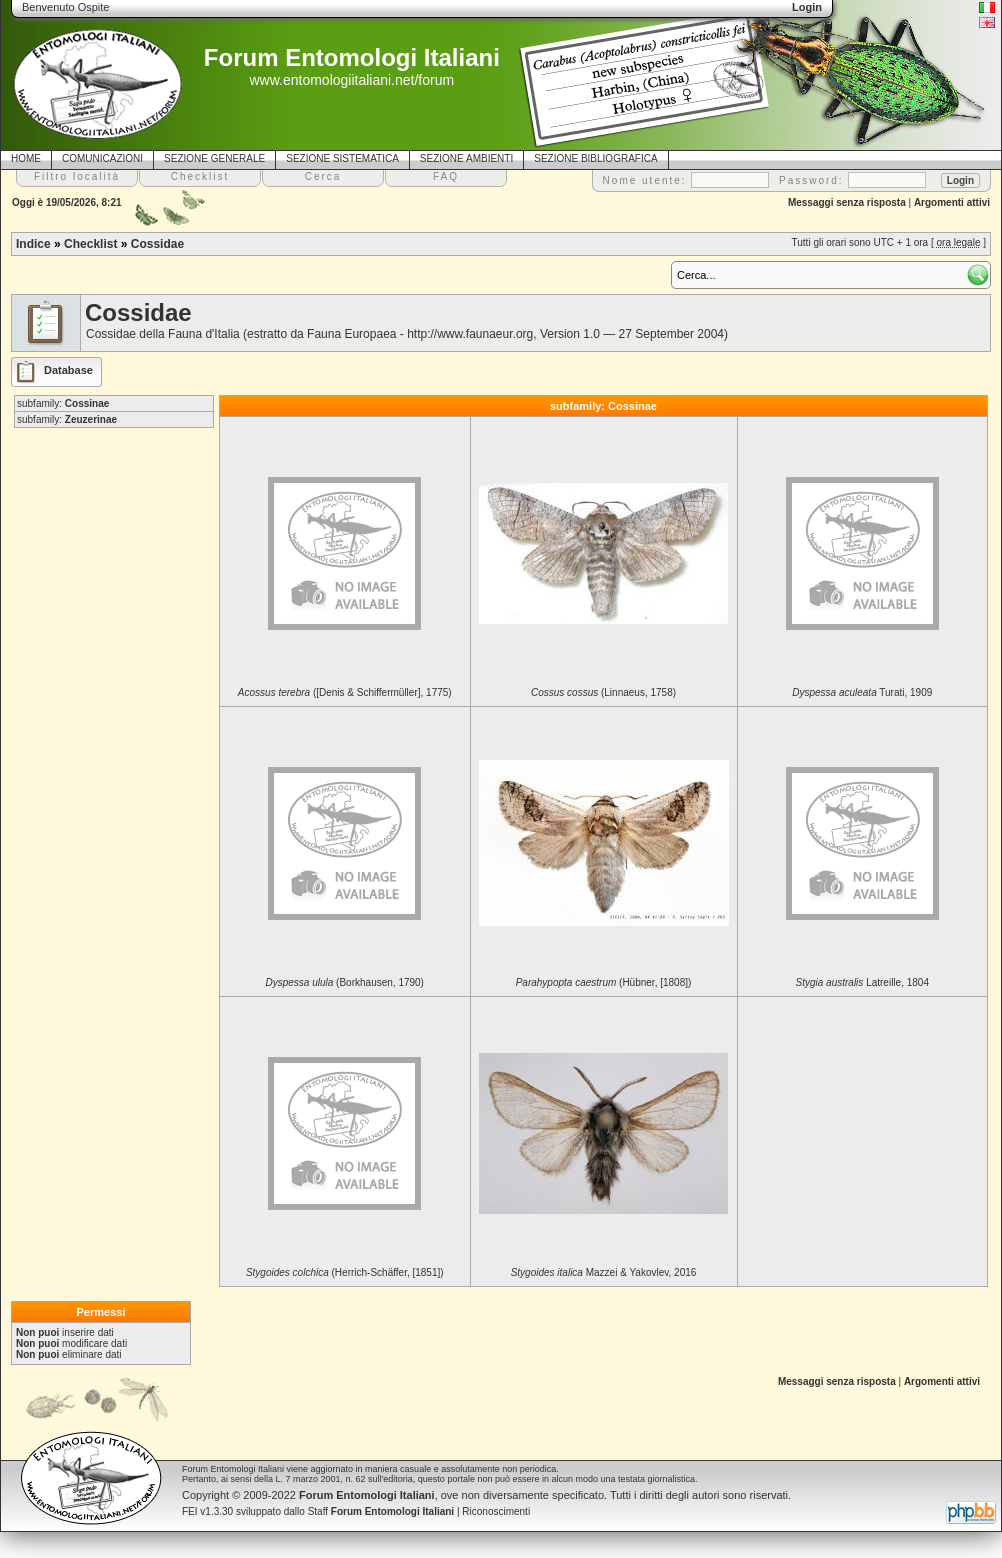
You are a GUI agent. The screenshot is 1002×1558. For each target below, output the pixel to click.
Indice (33, 244)
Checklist (90, 244)
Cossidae (157, 244)
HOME (26, 158)
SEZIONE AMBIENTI (466, 158)
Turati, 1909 (862, 692)
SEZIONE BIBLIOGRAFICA (595, 158)
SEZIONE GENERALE (214, 158)
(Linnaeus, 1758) (603, 692)
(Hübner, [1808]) (604, 982)
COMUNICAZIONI (102, 158)
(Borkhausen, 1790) (345, 982)
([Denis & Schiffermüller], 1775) (345, 692)
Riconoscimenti (496, 1511)
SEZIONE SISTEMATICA (342, 158)
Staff (381, 1511)
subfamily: (63, 403)
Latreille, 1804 (862, 982)
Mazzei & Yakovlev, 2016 (604, 1272)
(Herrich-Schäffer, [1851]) (345, 1272)
